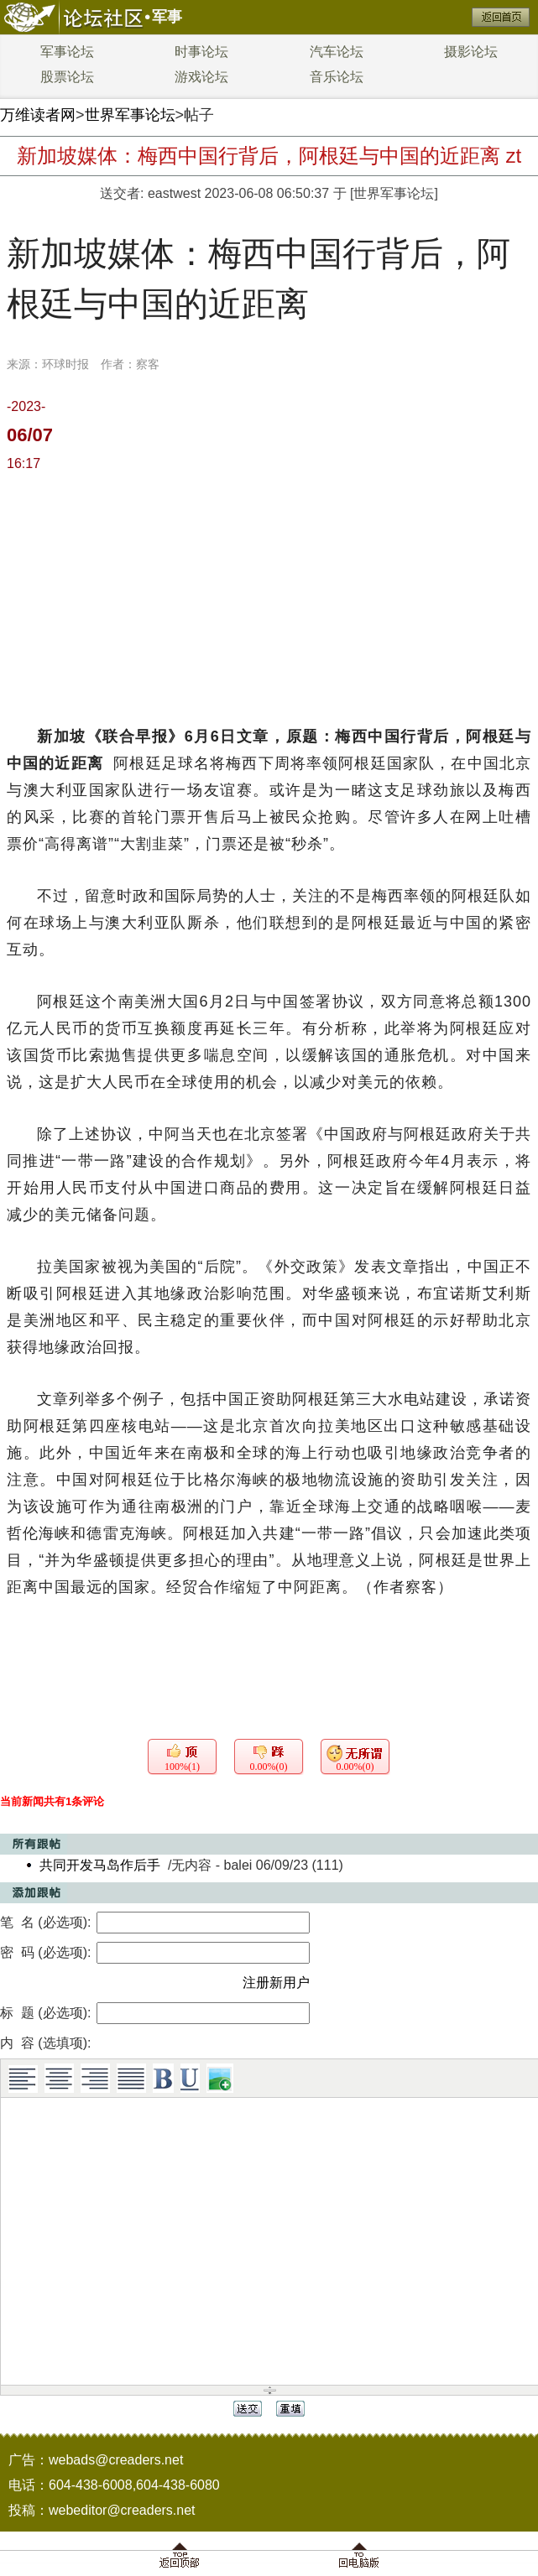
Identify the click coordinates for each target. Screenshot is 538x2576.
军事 (167, 16)
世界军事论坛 (130, 115)
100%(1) (182, 1766)
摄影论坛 (471, 51)
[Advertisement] (269, 597)
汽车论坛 (336, 51)
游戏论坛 (201, 77)
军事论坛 (67, 51)
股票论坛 (67, 77)
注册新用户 (276, 1982)
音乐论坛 (336, 77)
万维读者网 (38, 115)
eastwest (174, 193)
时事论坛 (201, 51)
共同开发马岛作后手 (99, 1865)
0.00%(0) (269, 1766)
